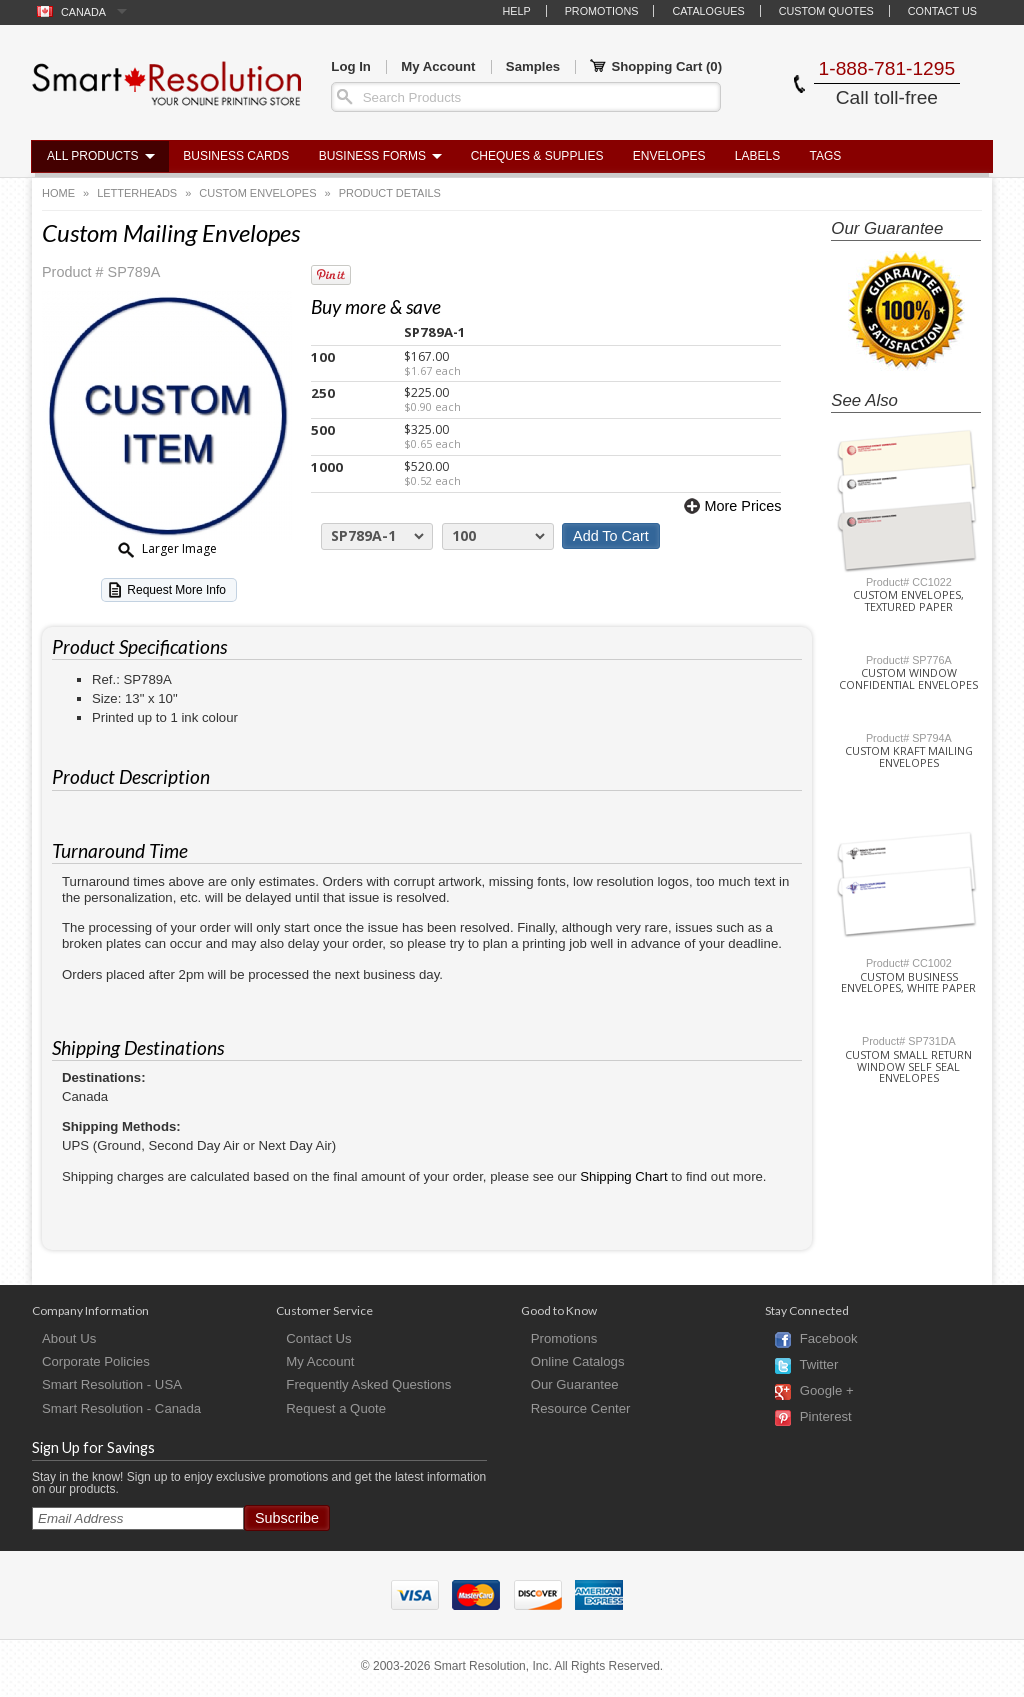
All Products (93, 156)
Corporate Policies (96, 1361)
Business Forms (372, 156)
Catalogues (708, 11)
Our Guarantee (575, 1384)
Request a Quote (336, 1408)
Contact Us (942, 11)
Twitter (818, 1365)
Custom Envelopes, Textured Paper (908, 601)
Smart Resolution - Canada (121, 1408)
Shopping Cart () (656, 67)
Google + (827, 1391)
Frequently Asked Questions (368, 1384)
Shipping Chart (623, 1176)
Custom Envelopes (257, 193)
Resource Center (581, 1408)
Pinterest (826, 1417)
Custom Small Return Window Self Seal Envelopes (908, 1067)
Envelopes (669, 156)
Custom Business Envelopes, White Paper (908, 983)
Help (516, 11)
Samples (533, 66)
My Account (438, 66)
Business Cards (236, 156)
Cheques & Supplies (537, 156)
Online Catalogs (578, 1361)
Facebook (829, 1339)
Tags (826, 156)
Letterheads (137, 193)
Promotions (602, 11)
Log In (351, 66)
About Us (69, 1338)
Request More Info (176, 590)
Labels (757, 156)
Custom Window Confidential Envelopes (908, 679)
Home (58, 193)
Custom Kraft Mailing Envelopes (909, 757)
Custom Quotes (826, 11)
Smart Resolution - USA (112, 1384)
